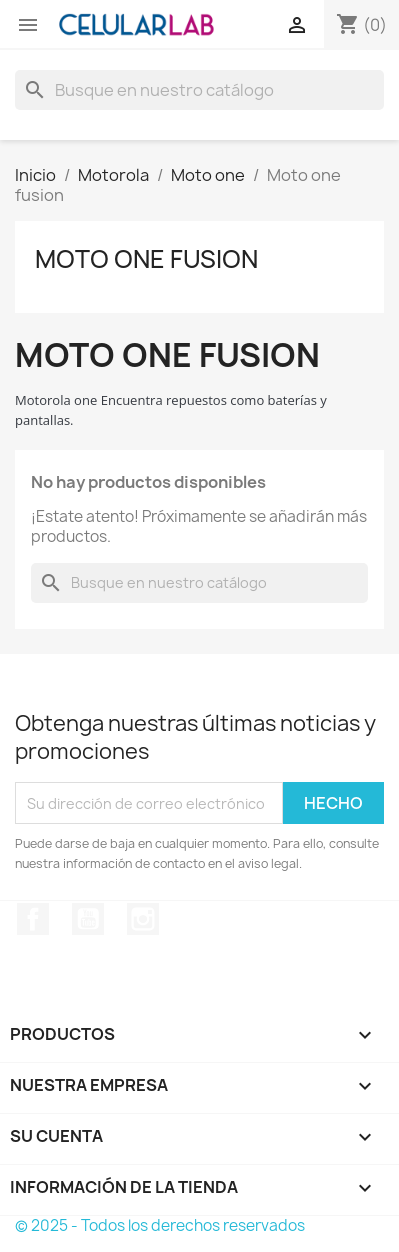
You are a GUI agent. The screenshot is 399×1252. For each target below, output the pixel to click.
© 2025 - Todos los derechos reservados (160, 1225)
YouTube (88, 919)
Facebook (33, 919)
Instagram (143, 919)
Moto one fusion (146, 259)
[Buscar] (199, 90)
